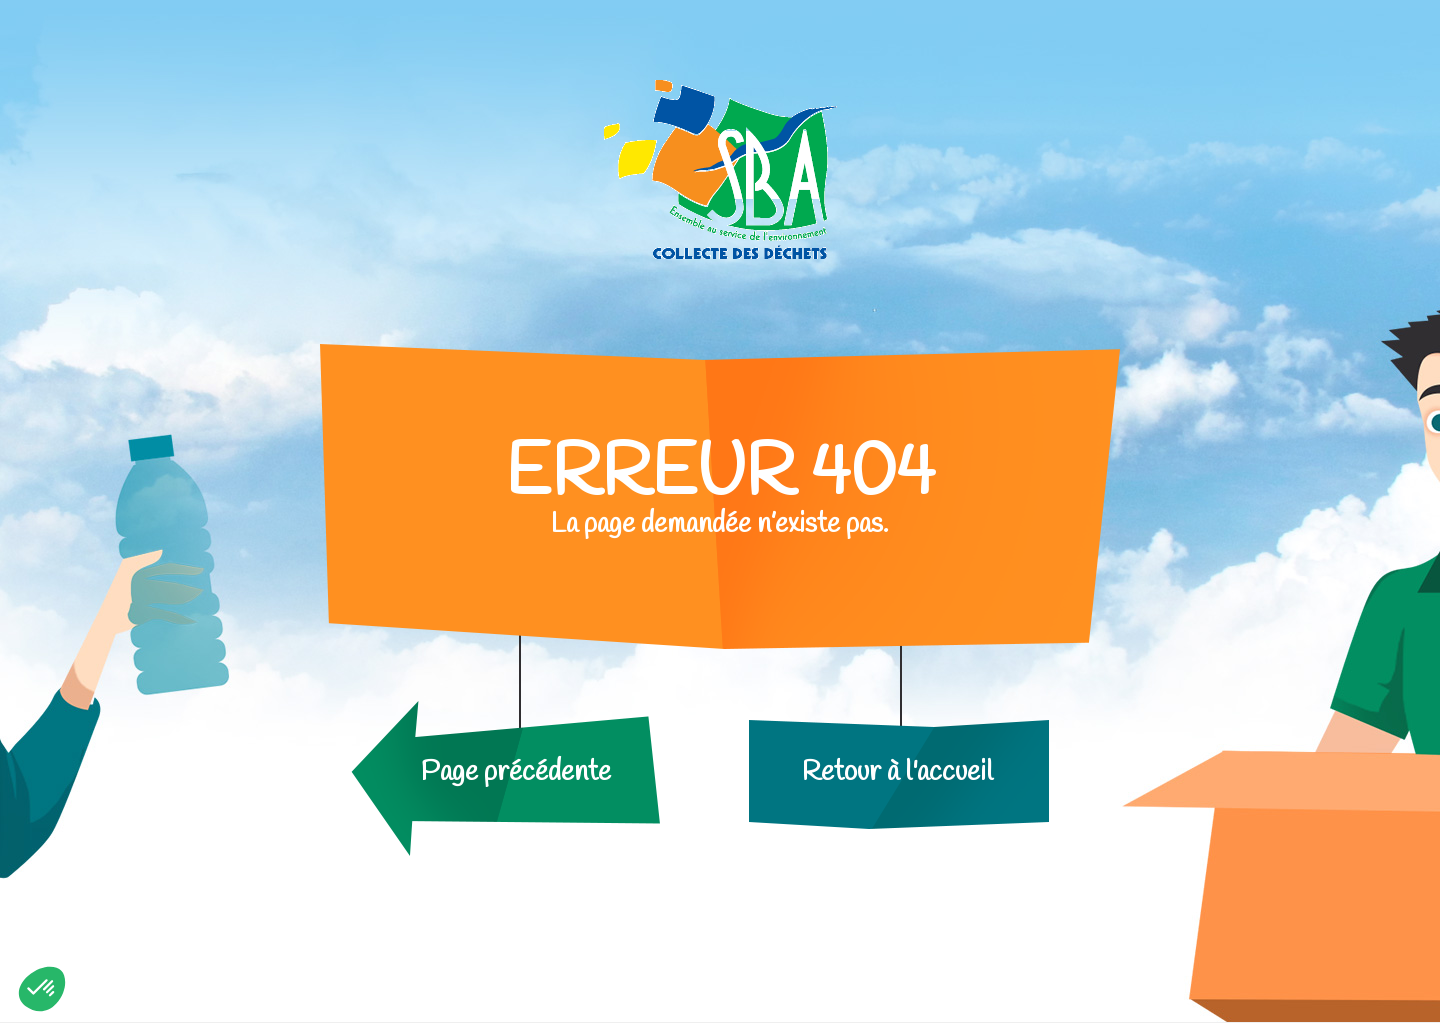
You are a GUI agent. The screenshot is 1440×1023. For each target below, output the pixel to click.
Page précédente (515, 772)
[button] (42, 989)
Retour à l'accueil (897, 772)
